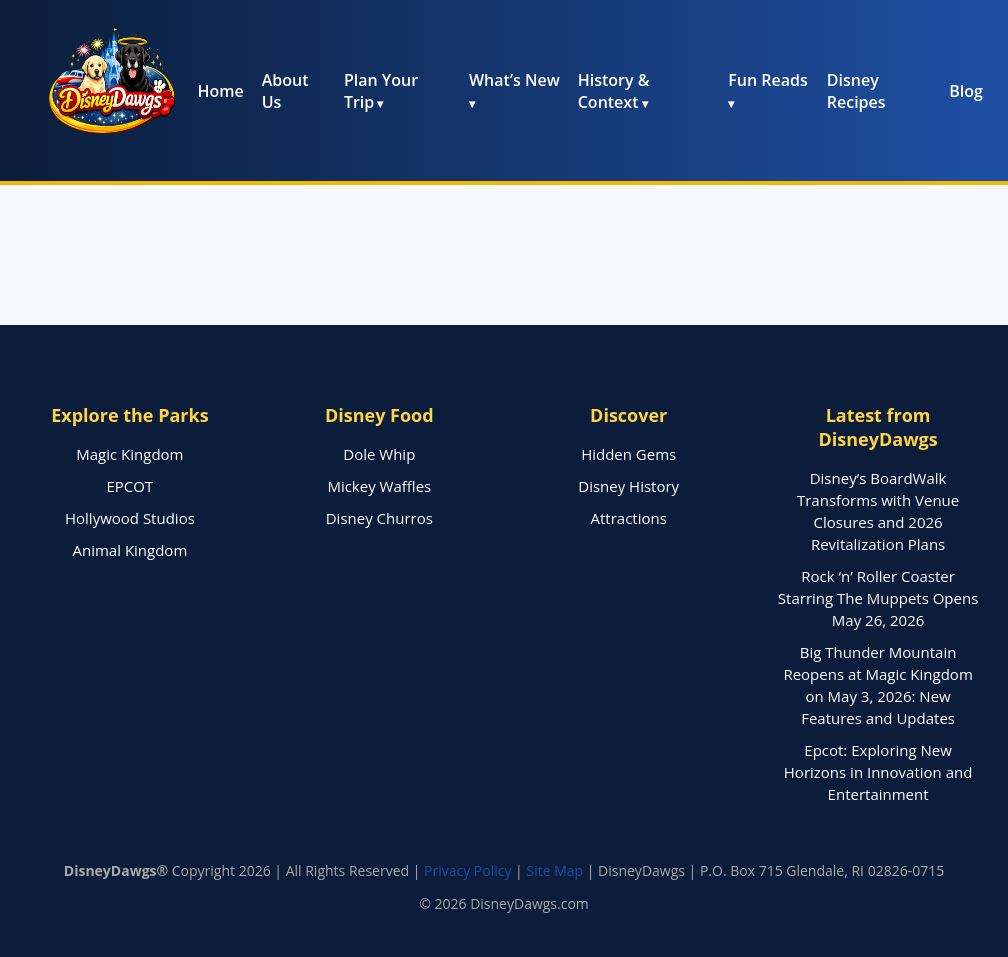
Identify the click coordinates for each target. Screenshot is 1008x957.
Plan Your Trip (381, 91)
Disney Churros (379, 518)
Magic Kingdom (129, 454)
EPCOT (130, 486)
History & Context (614, 91)
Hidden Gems (628, 454)
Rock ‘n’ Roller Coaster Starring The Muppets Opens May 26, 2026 (878, 598)
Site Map (554, 870)
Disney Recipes (856, 91)
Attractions (629, 518)
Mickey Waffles (379, 486)
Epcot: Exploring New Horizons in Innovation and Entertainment (878, 772)
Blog (966, 91)
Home (220, 91)
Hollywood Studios (130, 518)
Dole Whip (379, 454)
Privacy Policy (467, 870)
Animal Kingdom (130, 550)
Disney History (628, 486)
